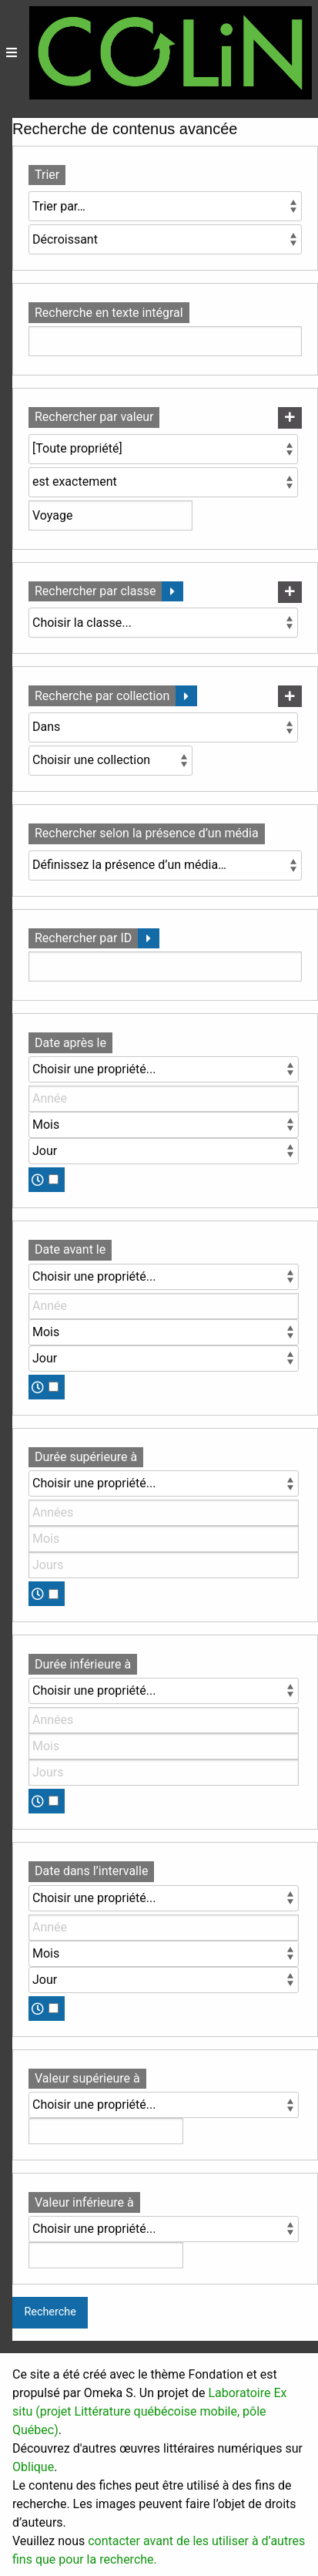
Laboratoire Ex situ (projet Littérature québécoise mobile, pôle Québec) (149, 2411)
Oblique (33, 2467)
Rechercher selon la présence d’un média (147, 833)
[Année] (163, 1099)
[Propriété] (163, 449)
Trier (47, 174)
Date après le (70, 1042)
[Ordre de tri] (165, 239)
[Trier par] (165, 206)
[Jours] (163, 1565)
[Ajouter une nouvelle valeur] (290, 418)
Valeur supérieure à (87, 2078)
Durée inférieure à (83, 1664)
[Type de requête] (163, 482)
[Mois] (163, 1125)
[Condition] (163, 727)
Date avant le (70, 1249)
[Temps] (54, 1179)
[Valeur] (105, 2131)
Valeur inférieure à (84, 2202)
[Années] (163, 1513)
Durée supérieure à (86, 1457)
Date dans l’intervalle (91, 1871)
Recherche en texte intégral (109, 312)
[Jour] (163, 1151)
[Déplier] (172, 591)
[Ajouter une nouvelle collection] (290, 696)
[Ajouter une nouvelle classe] (290, 592)
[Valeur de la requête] (110, 515)
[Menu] (11, 52)
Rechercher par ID (83, 938)
